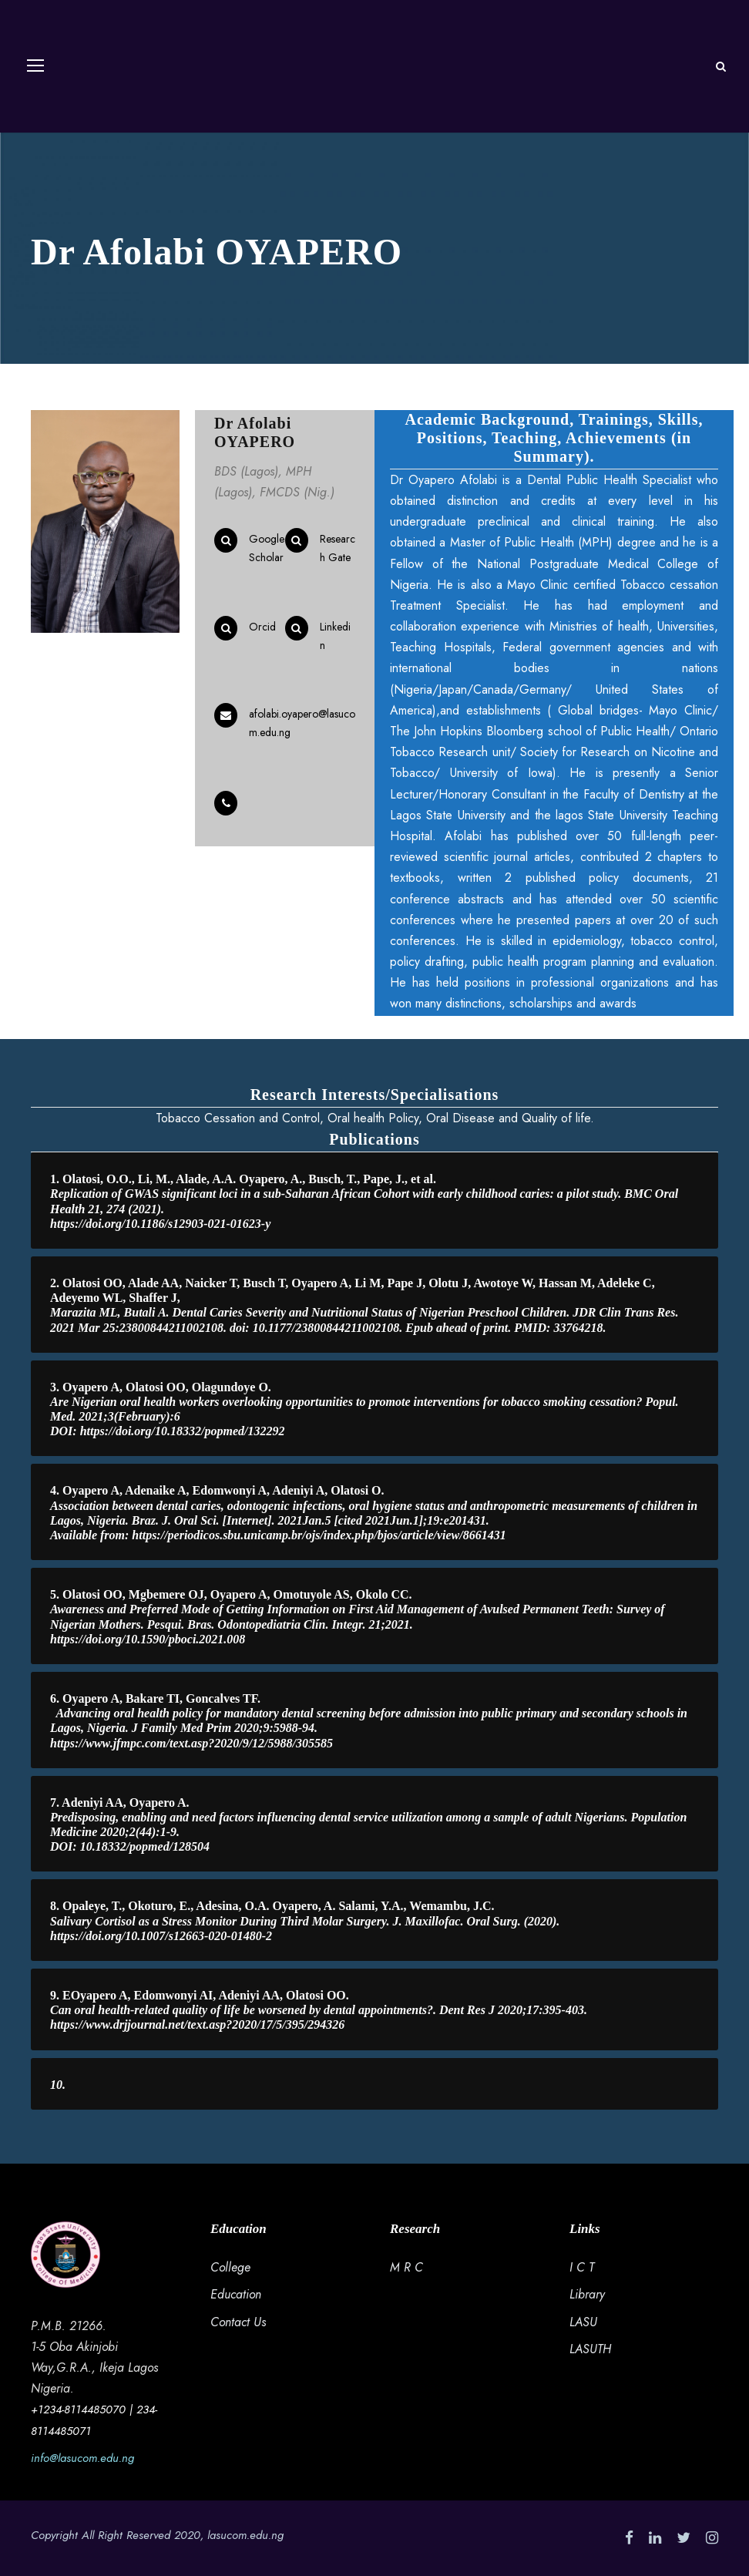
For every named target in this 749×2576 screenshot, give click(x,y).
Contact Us (238, 2322)
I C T (581, 2267)
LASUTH (590, 2349)
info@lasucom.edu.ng (82, 2458)
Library (587, 2294)
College (230, 2267)
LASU (583, 2322)
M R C (406, 2267)
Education (235, 2294)
